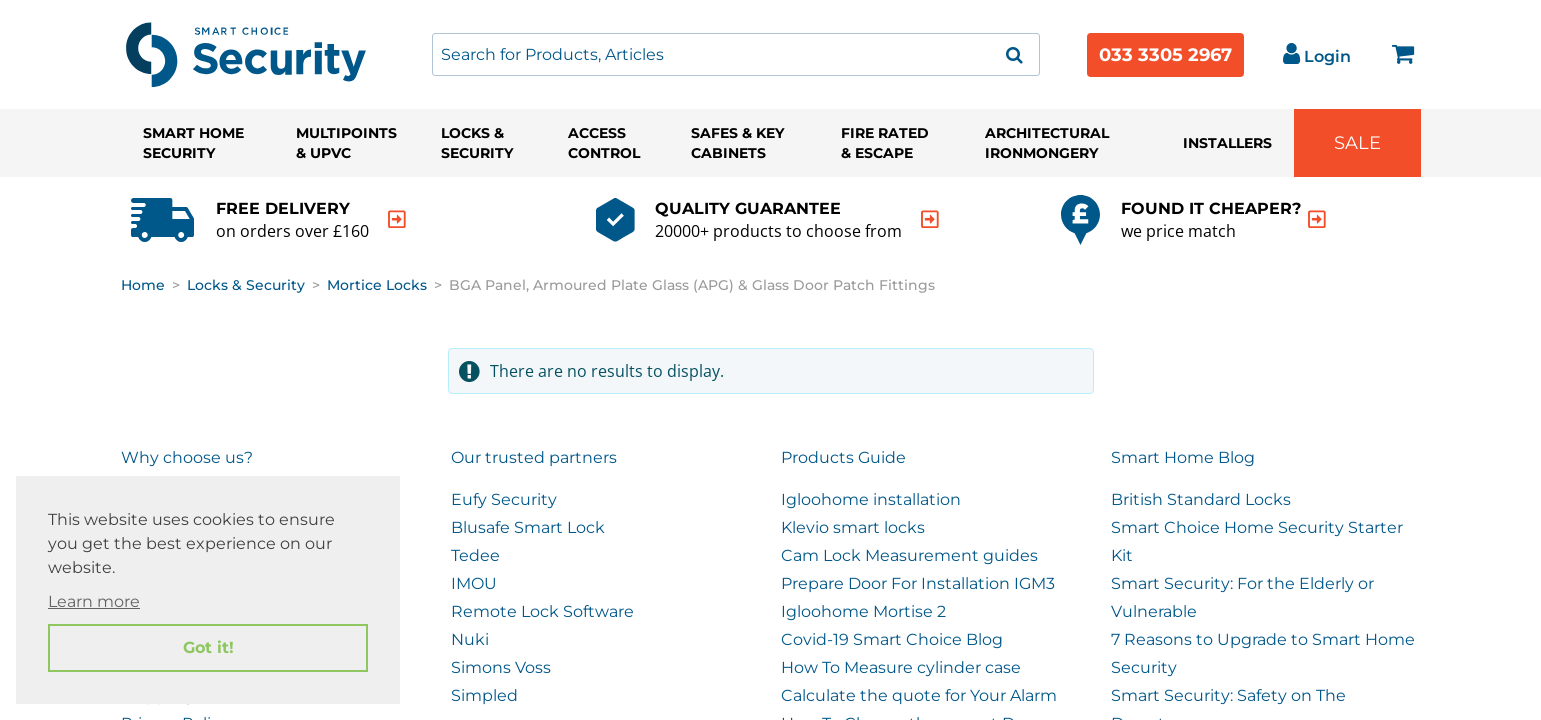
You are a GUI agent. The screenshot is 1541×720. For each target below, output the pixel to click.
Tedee (475, 555)
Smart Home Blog (1183, 457)
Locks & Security (477, 143)
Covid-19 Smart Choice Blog (892, 639)
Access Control (604, 143)
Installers (1227, 143)
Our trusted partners (534, 457)
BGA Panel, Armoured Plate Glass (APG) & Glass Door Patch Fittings (692, 285)
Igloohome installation (871, 499)
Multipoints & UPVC (346, 143)
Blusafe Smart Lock (528, 527)
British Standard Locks (1201, 499)
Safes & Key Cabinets (737, 143)
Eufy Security (504, 499)
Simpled (484, 695)
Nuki (470, 639)
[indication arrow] (397, 219)
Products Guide (843, 457)
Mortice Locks (377, 285)
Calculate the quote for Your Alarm (919, 695)
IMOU (474, 583)
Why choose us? (187, 457)
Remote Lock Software (542, 611)
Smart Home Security (193, 143)
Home (143, 285)
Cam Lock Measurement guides (909, 555)
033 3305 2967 (1165, 55)
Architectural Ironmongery (1047, 143)
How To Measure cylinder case (901, 667)
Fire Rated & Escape (885, 143)
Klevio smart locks (853, 527)
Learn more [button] (94, 601)
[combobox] (736, 54)
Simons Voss (501, 667)
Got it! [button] (208, 647)
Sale (1357, 143)
